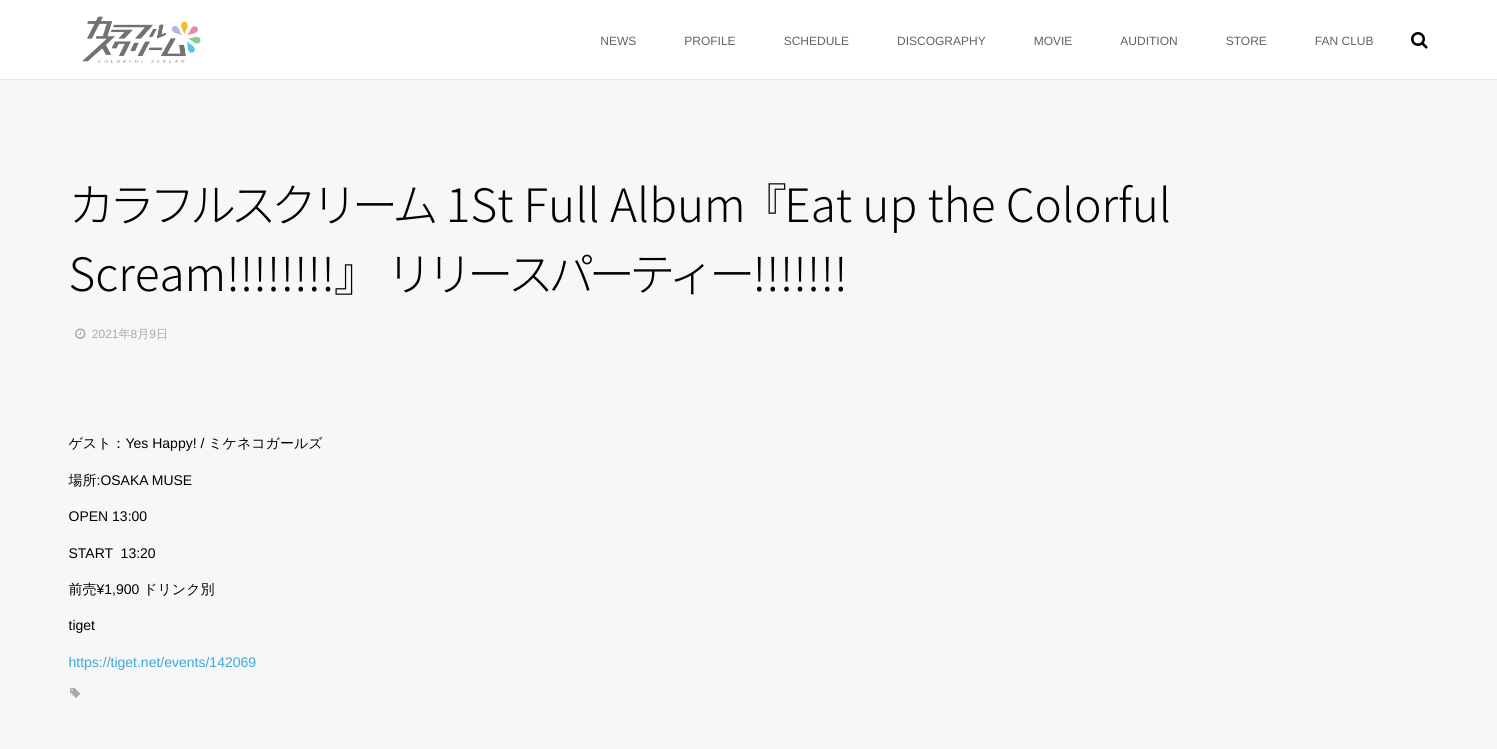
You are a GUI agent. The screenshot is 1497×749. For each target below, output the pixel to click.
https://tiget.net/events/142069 (163, 662)
